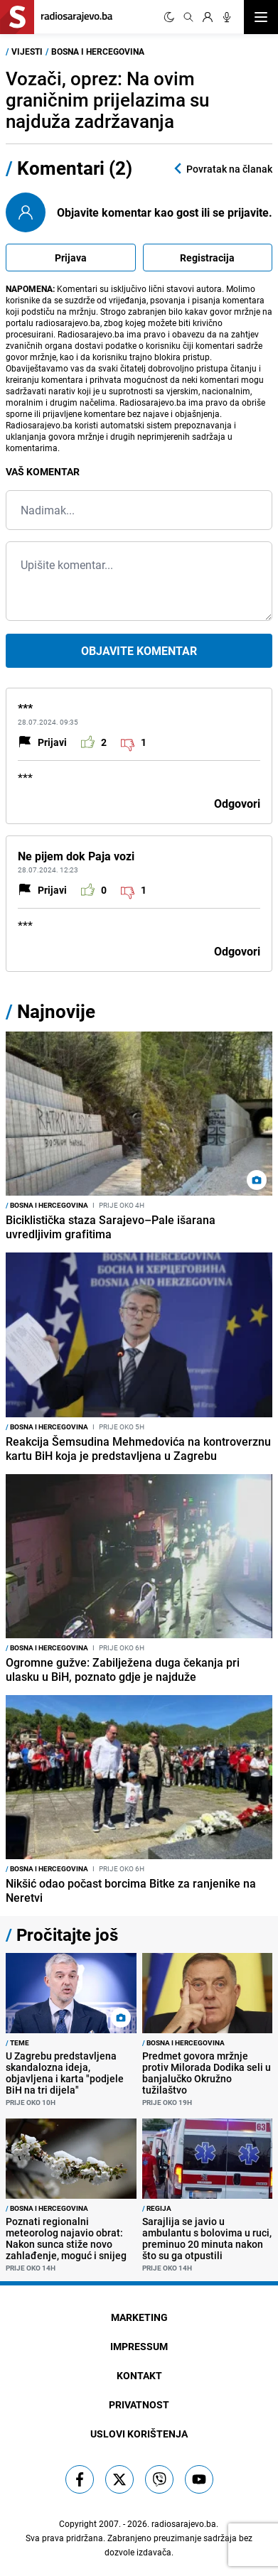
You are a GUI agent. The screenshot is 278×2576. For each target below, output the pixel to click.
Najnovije (56, 1011)
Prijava (71, 257)
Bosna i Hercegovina (97, 51)
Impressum (139, 2346)
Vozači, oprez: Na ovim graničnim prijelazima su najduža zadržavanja (107, 100)
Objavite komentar (139, 651)
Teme (17, 2042)
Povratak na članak (222, 168)
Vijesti (27, 51)
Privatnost (139, 2404)
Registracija (207, 257)
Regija (156, 2208)
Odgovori (237, 803)
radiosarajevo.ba (183, 2523)
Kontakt (139, 2375)
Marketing (139, 2317)
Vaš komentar (43, 471)
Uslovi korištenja (139, 2433)
